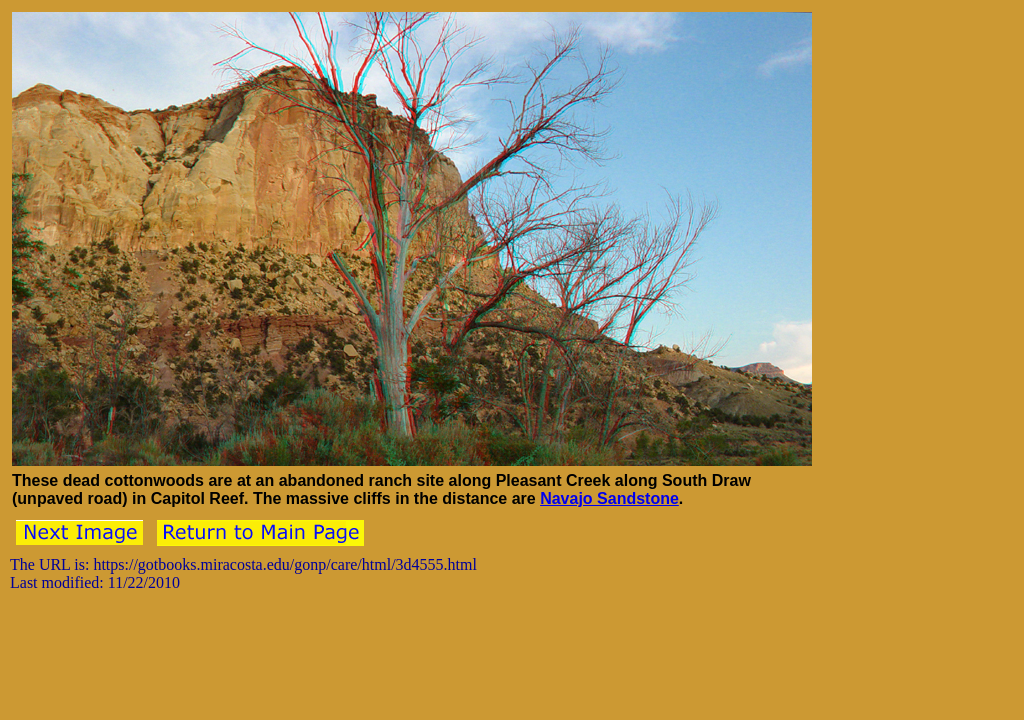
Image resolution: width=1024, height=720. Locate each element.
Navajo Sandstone (609, 498)
